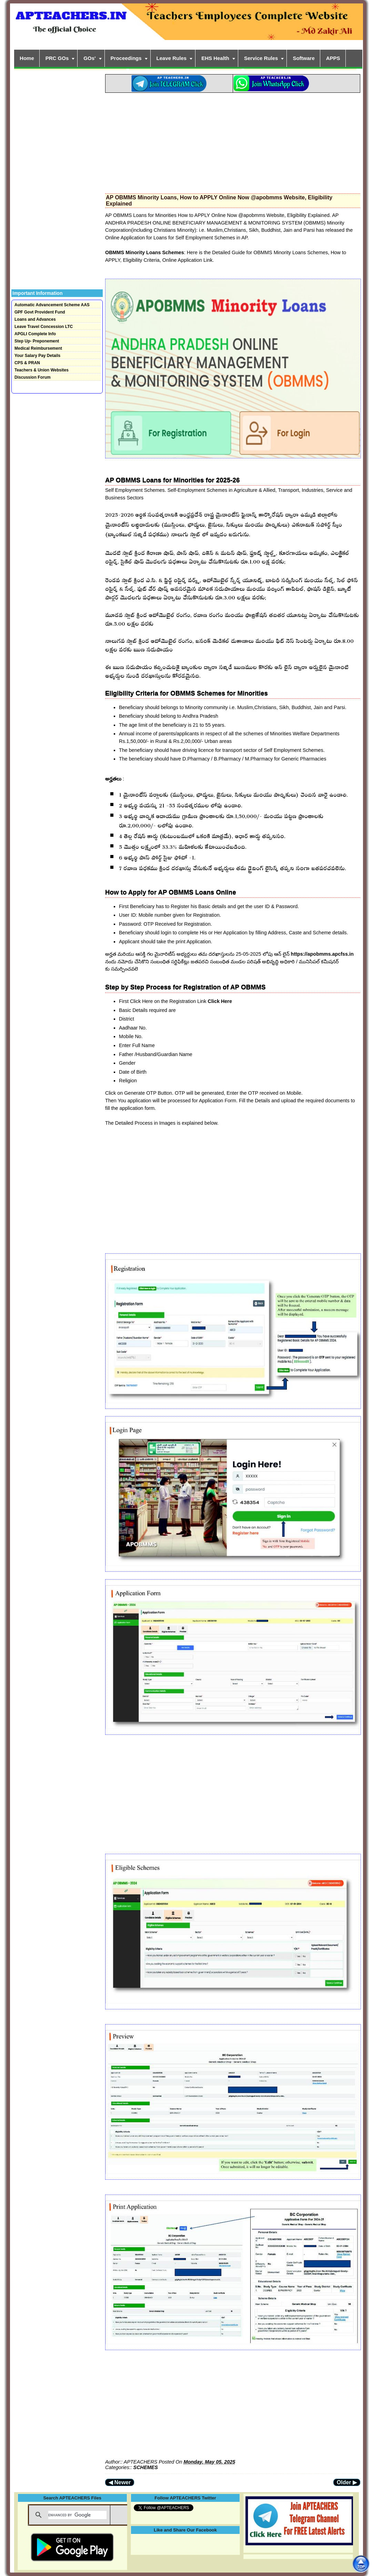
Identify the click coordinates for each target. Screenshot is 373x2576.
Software (303, 58)
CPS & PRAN (27, 362)
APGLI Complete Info (35, 333)
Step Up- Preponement (36, 341)
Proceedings (126, 58)
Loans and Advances (35, 319)
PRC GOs (57, 58)
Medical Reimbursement (38, 348)
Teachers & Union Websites (41, 370)
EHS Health (215, 58)
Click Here (220, 1001)
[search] (77, 2515)
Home (27, 58)
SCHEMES (145, 2467)
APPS (333, 58)
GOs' (89, 58)
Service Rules (261, 58)
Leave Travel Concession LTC (43, 326)
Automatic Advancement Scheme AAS (52, 304)
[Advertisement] (232, 141)
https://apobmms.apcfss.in (322, 954)
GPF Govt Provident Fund (39, 312)
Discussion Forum (32, 377)
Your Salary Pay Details (37, 355)
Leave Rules (172, 58)
